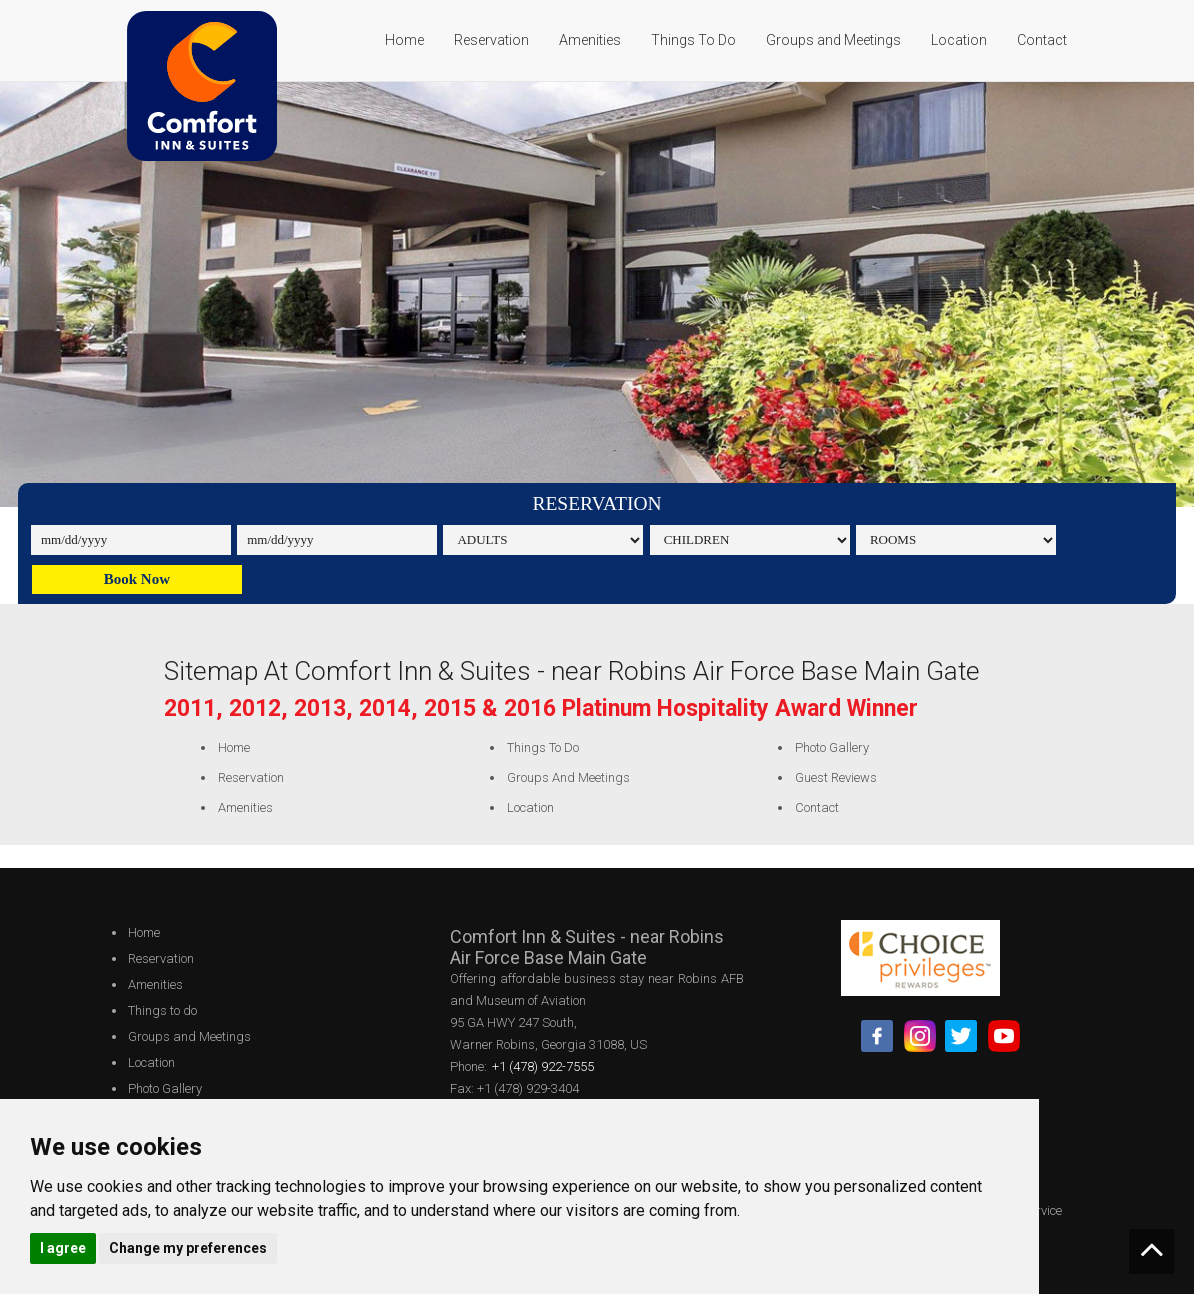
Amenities (590, 40)
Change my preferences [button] (188, 1248)
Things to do (537, 747)
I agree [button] (63, 1248)
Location (959, 40)
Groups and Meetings (833, 40)
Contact (1042, 40)
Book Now (137, 579)
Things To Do (693, 40)
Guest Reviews (831, 777)
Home (404, 40)
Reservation (491, 40)
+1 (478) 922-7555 (543, 1066)
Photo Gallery (827, 747)
